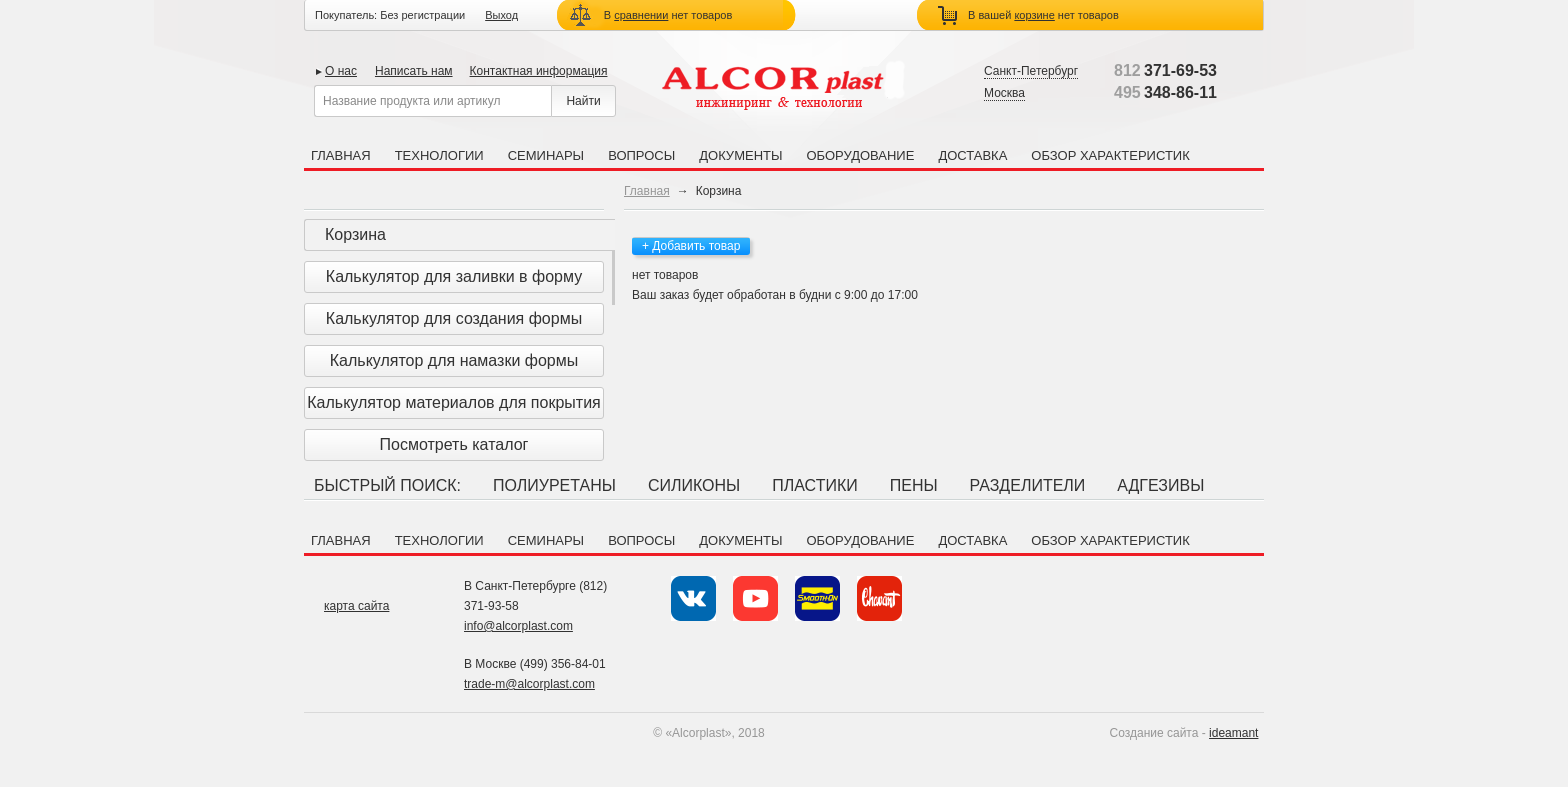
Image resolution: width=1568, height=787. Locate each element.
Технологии (439, 155)
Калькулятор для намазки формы (454, 360)
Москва (1004, 93)
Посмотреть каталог (454, 444)
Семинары (546, 155)
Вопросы (641, 155)
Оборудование (860, 155)
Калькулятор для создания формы (454, 318)
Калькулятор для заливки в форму (454, 276)
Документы (740, 155)
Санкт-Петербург (1031, 71)
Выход (501, 15)
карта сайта (356, 606)
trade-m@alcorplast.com (529, 684)
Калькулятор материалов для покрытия (453, 402)
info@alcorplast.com (518, 626)
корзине (1034, 15)
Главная (341, 155)
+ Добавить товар (691, 246)
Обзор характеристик (1110, 155)
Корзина (355, 234)
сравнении (641, 15)
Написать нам (414, 71)
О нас (341, 71)
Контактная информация (539, 71)
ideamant (1233, 733)
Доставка (972, 155)
